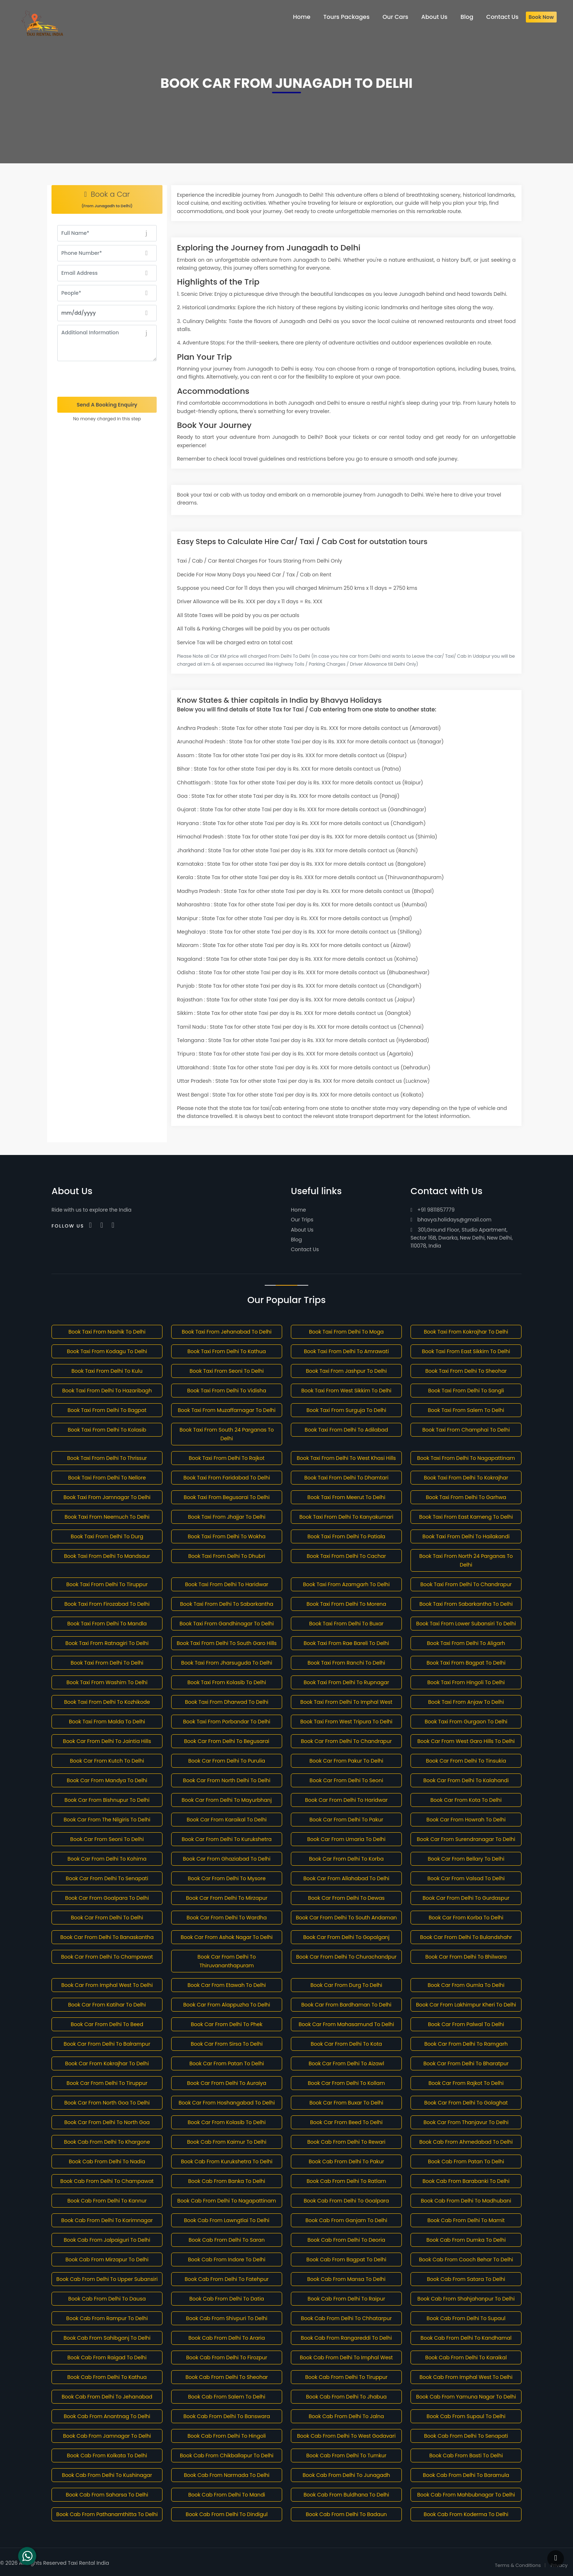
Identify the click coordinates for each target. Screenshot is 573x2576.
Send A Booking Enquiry (107, 404)
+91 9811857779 (432, 1209)
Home (298, 1209)
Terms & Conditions (518, 2565)
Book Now (541, 17)
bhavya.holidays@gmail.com (451, 1219)
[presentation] (107, 379)
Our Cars (395, 17)
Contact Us (305, 1249)
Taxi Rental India (88, 2563)
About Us (302, 1229)
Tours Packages (346, 17)
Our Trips (302, 1219)
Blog (296, 1239)
